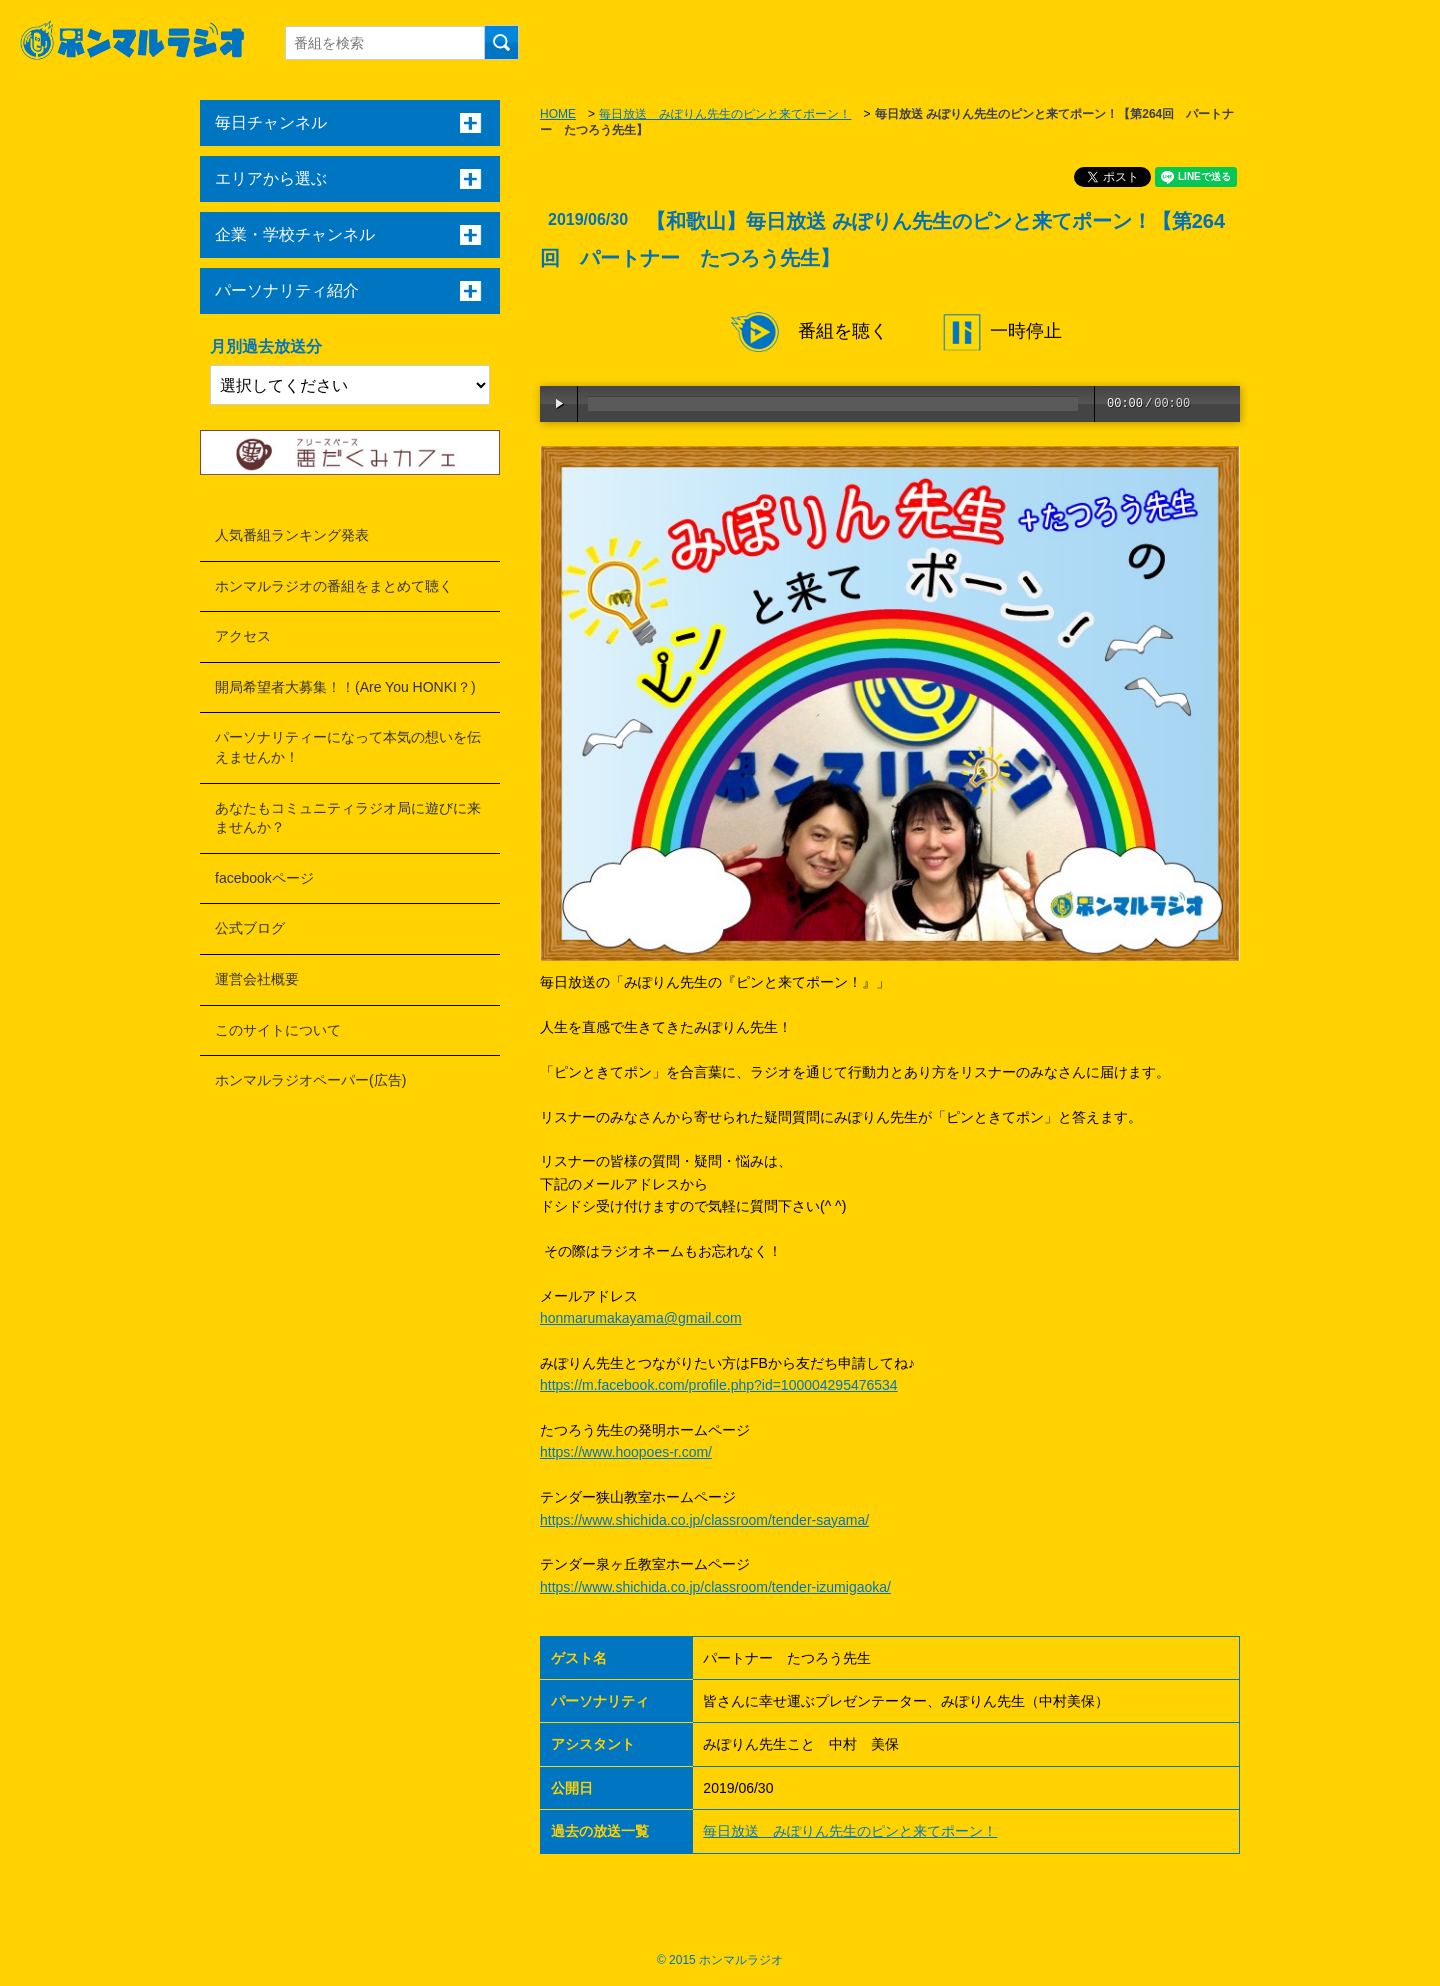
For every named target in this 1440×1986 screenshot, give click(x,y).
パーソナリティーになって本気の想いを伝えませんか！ (348, 747)
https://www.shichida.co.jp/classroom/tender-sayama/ (704, 1520)
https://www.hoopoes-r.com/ (626, 1452)
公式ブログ (250, 928)
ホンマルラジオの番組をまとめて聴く (334, 586)
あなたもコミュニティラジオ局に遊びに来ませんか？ (348, 818)
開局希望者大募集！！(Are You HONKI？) (345, 687)
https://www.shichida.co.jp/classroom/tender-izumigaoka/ (715, 1587)
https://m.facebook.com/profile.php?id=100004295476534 (719, 1385)
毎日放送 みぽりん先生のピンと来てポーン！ (725, 114)
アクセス (243, 636)
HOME (558, 114)
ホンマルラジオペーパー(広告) (310, 1080)
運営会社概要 (257, 979)
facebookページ (264, 878)
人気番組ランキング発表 (292, 535)
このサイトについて (278, 1030)
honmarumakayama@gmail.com (641, 1318)
